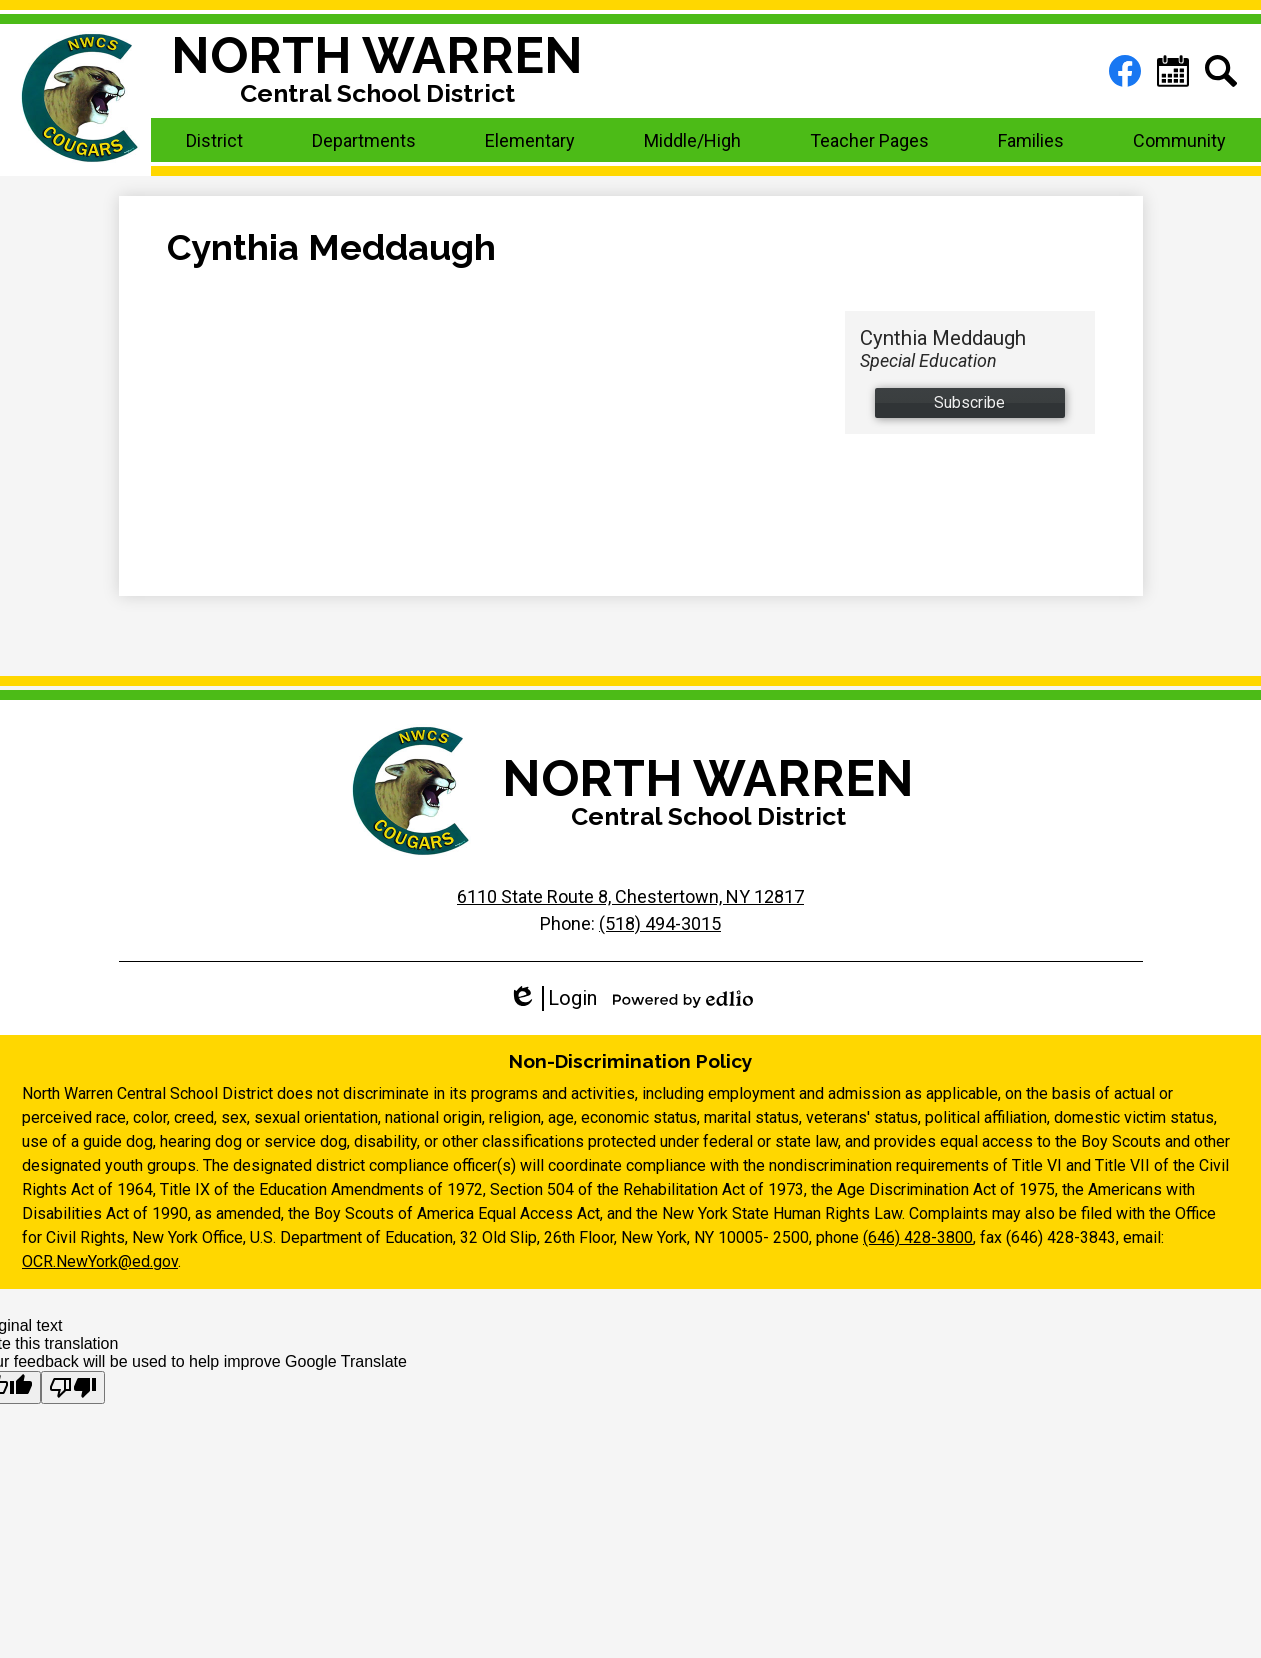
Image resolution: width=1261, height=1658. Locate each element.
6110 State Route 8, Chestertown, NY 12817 (630, 896)
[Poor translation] (73, 1387)
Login (552, 998)
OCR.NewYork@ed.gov (100, 1261)
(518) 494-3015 (660, 923)
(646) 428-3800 (918, 1237)
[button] (214, 140)
